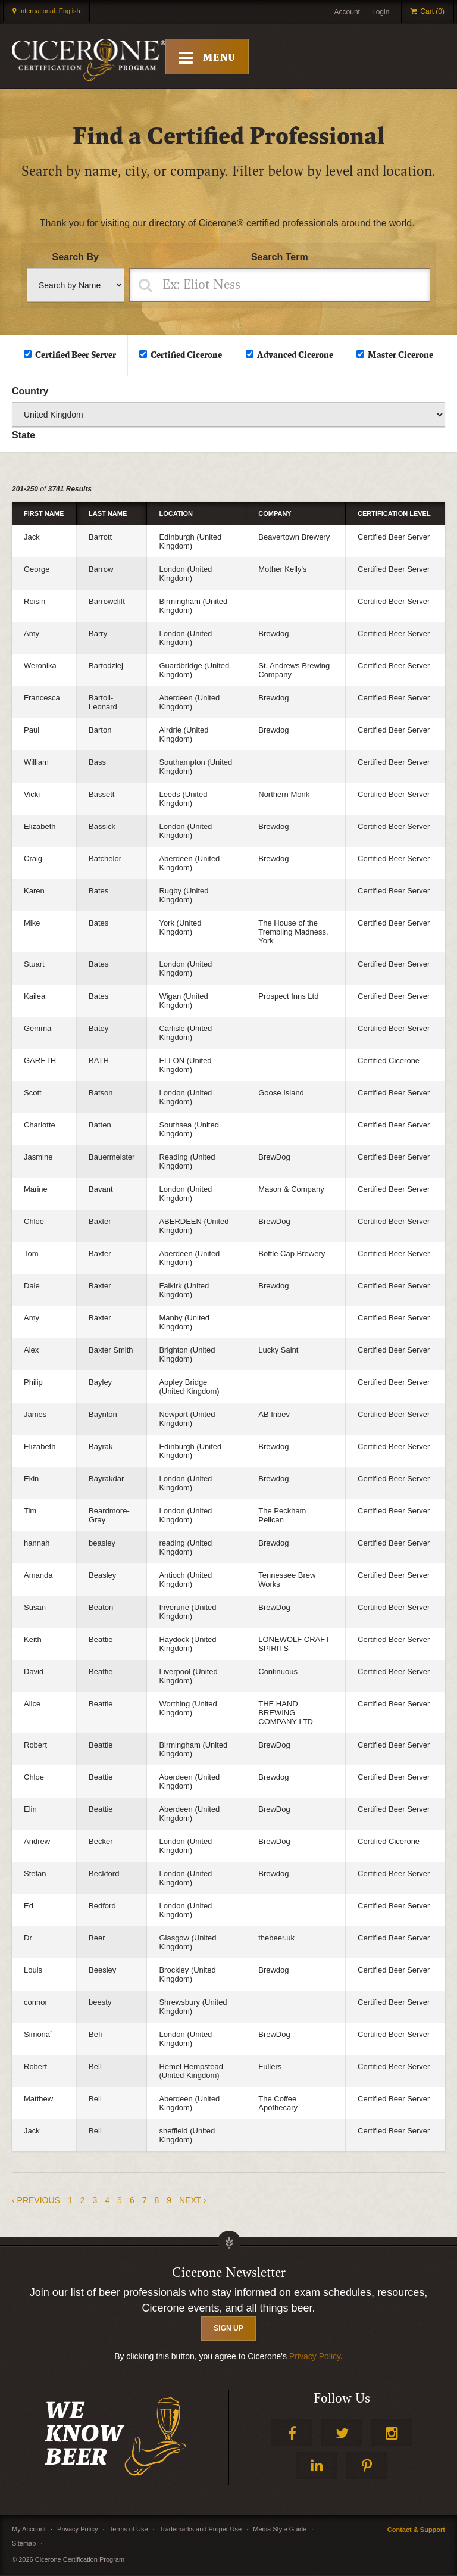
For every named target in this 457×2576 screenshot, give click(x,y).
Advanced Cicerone (295, 355)
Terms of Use (128, 2529)
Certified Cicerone (186, 355)
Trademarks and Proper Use (200, 2529)
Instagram (391, 2433)
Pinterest (366, 2466)
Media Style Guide (279, 2529)
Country (30, 392)
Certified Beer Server (75, 355)
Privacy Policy (314, 2357)
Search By (75, 258)
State (23, 436)
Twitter (341, 2433)
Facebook (291, 2433)
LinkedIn (316, 2466)
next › (192, 2201)
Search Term (279, 258)
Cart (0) (432, 11)
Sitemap (24, 2543)
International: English (49, 10)
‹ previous (36, 2201)
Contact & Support (416, 2530)
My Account (29, 2529)
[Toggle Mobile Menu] (209, 56)
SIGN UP (228, 2329)
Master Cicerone (400, 355)
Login (380, 12)
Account (347, 12)
